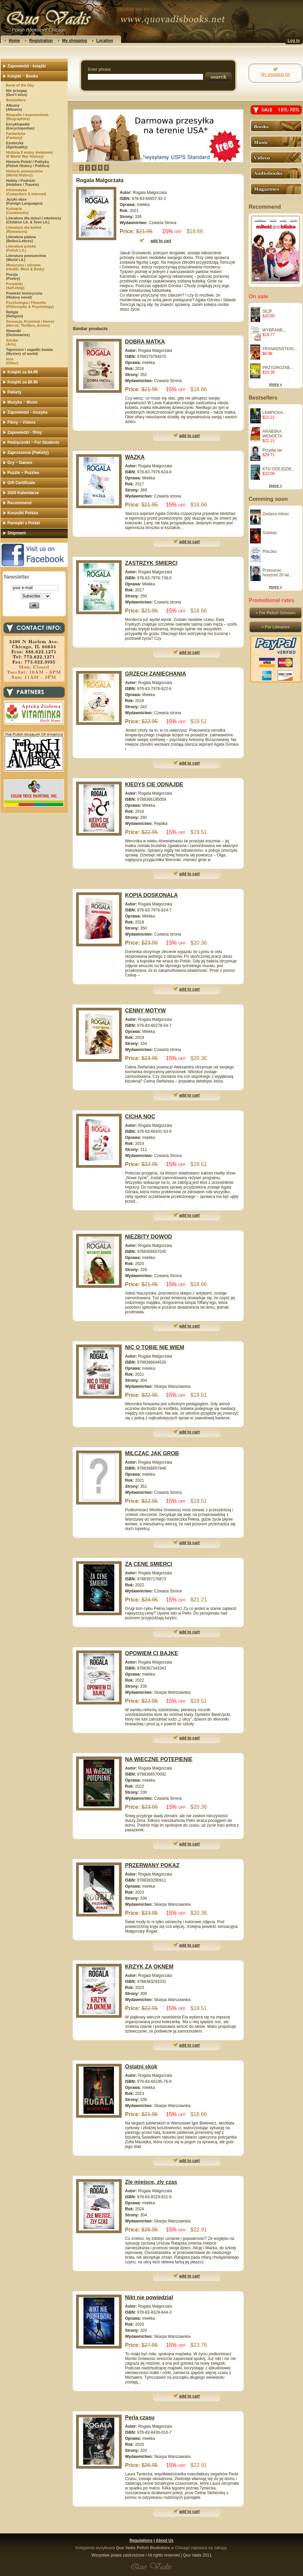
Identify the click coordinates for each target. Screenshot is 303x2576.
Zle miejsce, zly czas (151, 2182)
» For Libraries (275, 627)
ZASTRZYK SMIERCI (151, 563)
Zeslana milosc (275, 514)
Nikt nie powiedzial (149, 2297)
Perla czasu (140, 2417)
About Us (164, 2540)
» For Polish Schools (276, 613)
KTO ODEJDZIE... (278, 469)
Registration (41, 40)
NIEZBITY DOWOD (148, 1237)
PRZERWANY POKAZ (152, 1865)
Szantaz (269, 532)
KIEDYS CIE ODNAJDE (154, 784)
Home (14, 40)
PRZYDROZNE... (278, 367)
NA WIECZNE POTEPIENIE (158, 1759)
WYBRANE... (274, 330)
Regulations (141, 2540)
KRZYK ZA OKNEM (149, 1966)
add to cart (189, 435)
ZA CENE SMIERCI (148, 1564)
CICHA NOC (140, 1116)
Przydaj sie (272, 450)
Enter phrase (99, 69)
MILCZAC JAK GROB (152, 1453)
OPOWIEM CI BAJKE (151, 1653)
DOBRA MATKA (145, 342)
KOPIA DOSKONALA (151, 895)
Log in (294, 40)
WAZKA (135, 457)
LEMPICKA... (274, 412)
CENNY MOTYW (145, 1010)
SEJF (267, 311)
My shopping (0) (275, 74)
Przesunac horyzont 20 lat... (277, 572)
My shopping (74, 40)
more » (275, 384)
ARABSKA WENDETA (272, 433)
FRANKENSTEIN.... (280, 349)
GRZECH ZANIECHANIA (155, 674)
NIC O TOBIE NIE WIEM (154, 1347)
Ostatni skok (141, 2066)
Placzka (269, 551)
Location (104, 40)
